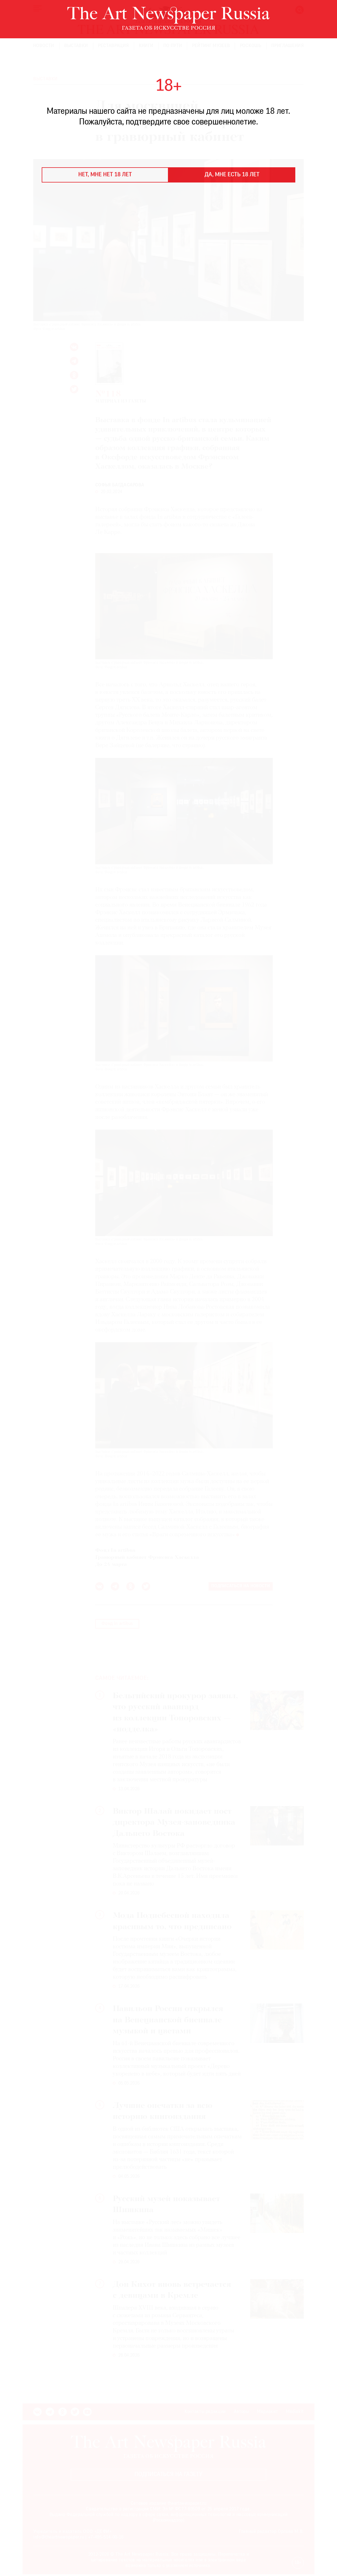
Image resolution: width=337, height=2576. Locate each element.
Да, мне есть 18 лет (232, 175)
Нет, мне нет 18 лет (105, 175)
